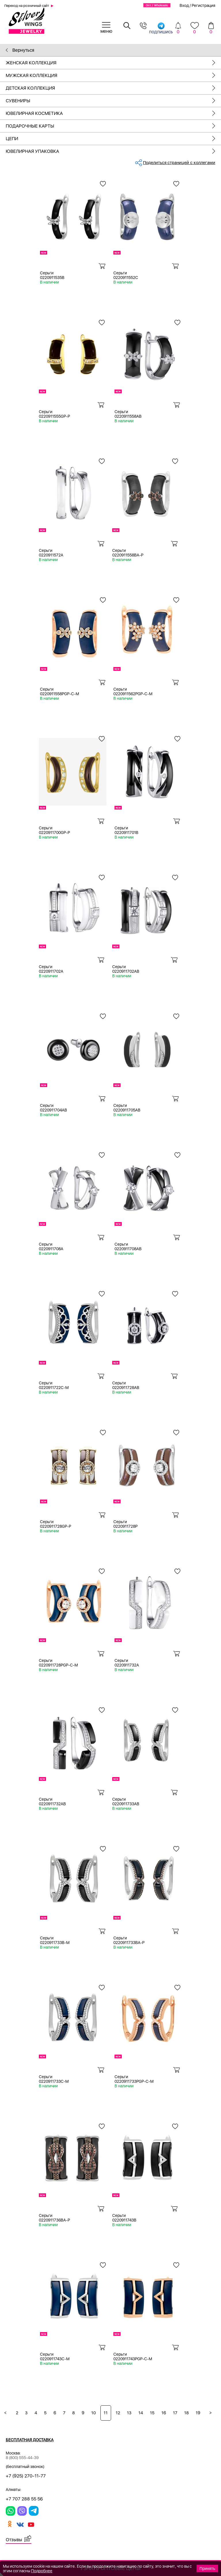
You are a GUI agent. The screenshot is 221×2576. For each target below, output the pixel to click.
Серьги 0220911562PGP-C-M (133, 691)
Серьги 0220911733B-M (55, 1940)
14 (140, 2412)
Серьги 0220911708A (51, 1246)
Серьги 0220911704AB (53, 1107)
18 (186, 2412)
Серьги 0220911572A (51, 552)
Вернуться (20, 50)
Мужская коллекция (113, 75)
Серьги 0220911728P (125, 1524)
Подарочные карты (113, 126)
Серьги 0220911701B (126, 830)
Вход (184, 5)
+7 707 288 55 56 (24, 2499)
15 (152, 2412)
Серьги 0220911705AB (126, 1107)
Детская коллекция (113, 88)
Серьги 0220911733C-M (54, 2079)
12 (118, 2412)
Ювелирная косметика (113, 113)
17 (175, 2412)
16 (163, 2412)
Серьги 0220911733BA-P (128, 1940)
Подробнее (41, 2571)
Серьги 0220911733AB (125, 1801)
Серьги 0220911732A (127, 1662)
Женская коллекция (113, 62)
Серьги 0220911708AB (128, 1246)
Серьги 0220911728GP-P (55, 1524)
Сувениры (113, 100)
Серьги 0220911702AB (125, 969)
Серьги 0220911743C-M (55, 2356)
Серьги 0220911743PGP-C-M (132, 2356)
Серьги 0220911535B (52, 275)
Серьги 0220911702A (51, 969)
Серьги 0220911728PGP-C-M (58, 1662)
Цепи (113, 138)
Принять (207, 2568)
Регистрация (203, 5)
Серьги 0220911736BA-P (54, 2217)
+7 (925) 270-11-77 (26, 2476)
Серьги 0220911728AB (125, 1385)
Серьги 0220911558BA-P (127, 552)
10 (93, 2412)
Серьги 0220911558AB (128, 414)
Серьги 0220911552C (125, 275)
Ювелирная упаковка (113, 151)
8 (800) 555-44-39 (22, 2457)
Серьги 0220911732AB (52, 1801)
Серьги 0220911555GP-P (54, 414)
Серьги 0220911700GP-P (54, 830)
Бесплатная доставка (30, 2440)
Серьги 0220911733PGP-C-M (134, 2079)
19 (198, 2412)
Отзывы (14, 2539)
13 (129, 2412)
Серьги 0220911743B (124, 2217)
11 (106, 2412)
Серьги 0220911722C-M (54, 1385)
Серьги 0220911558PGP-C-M (59, 691)
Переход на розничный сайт (26, 6)
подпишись (161, 28)
